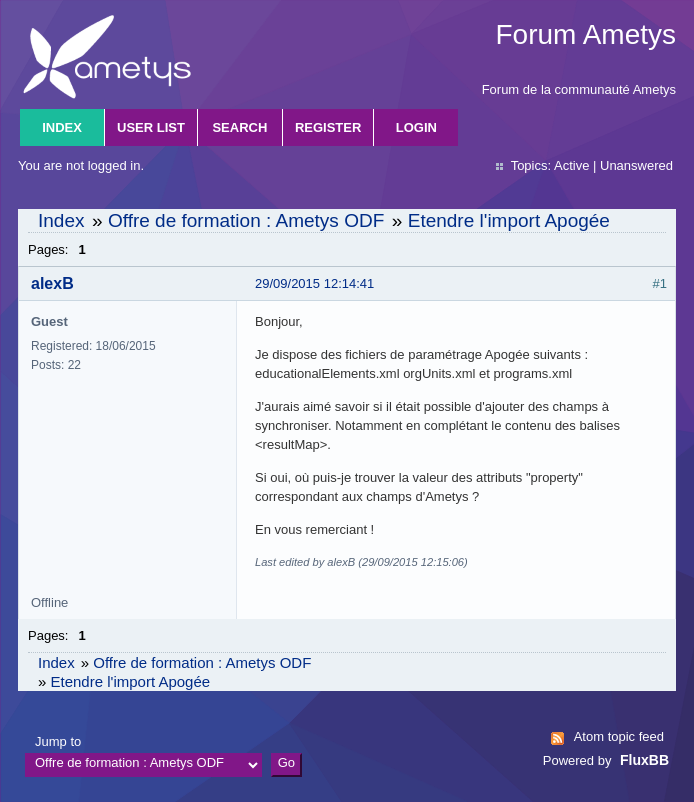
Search (239, 127)
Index (62, 127)
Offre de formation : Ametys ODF (246, 220)
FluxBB (644, 760)
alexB (52, 283)
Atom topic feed (619, 736)
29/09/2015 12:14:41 (314, 283)
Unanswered (636, 165)
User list (151, 127)
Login (416, 127)
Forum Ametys (586, 34)
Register (328, 127)
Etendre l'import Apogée (509, 220)
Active (571, 165)
